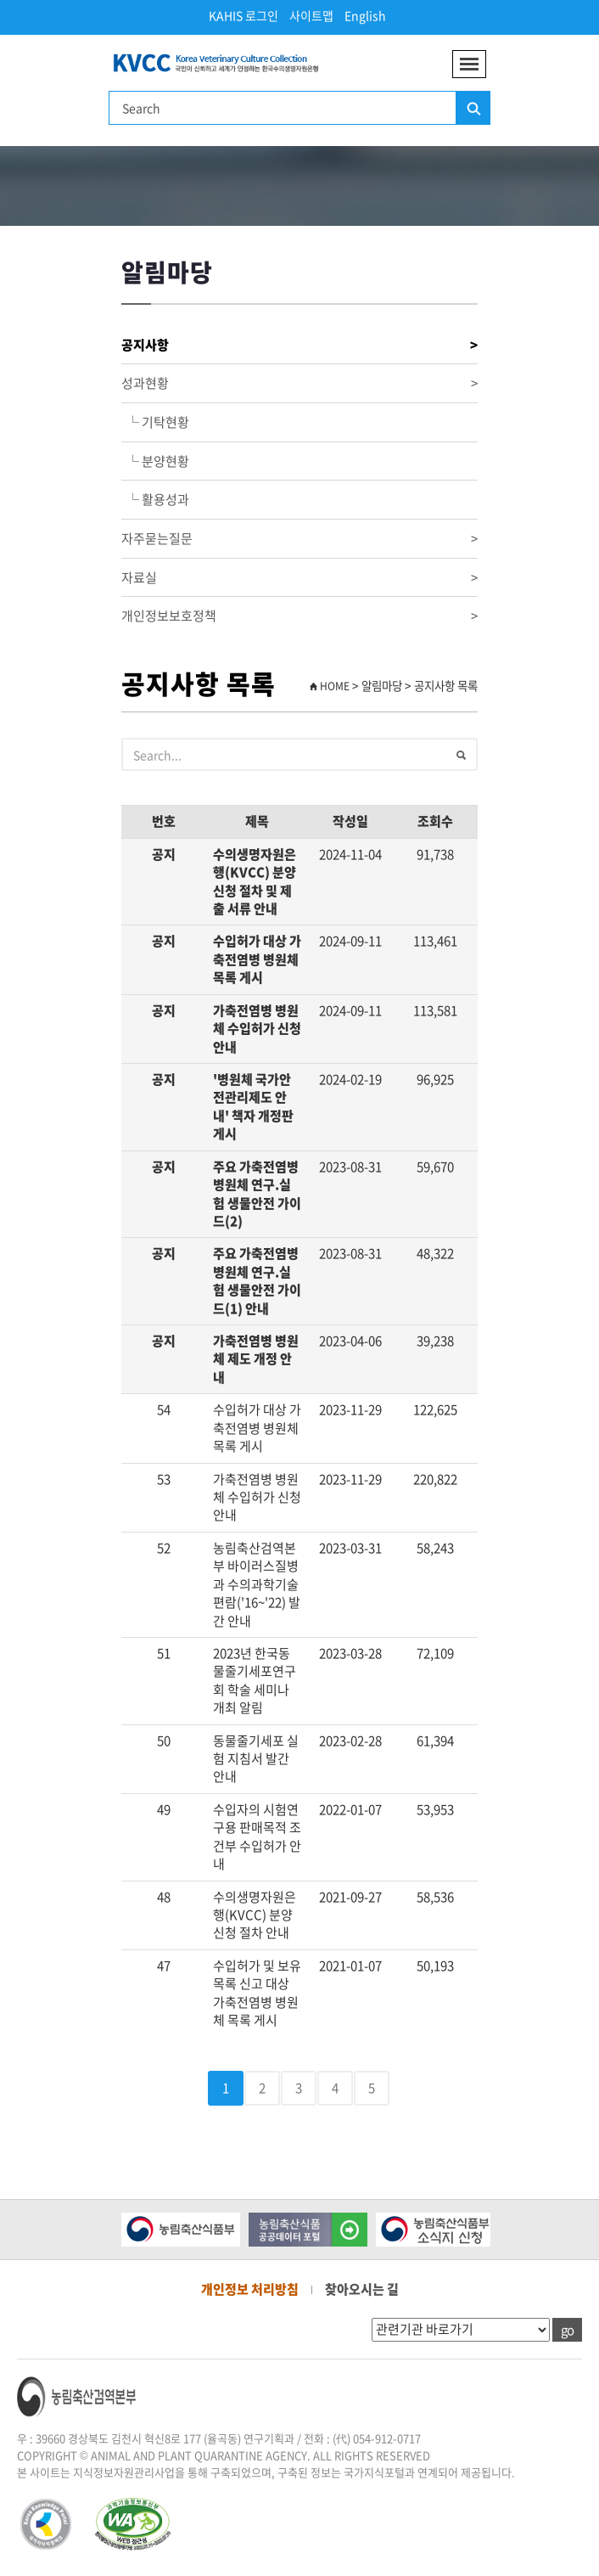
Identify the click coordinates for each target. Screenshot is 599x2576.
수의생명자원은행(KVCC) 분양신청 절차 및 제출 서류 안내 (254, 881)
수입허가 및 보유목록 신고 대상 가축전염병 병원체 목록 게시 (257, 1992)
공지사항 (299, 345)
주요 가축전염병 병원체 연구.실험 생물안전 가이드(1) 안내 (257, 1280)
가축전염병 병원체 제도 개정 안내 (256, 1358)
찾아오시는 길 (362, 2289)
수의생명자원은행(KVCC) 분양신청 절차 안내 (254, 1915)
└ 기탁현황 (155, 422)
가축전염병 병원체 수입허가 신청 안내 (257, 1028)
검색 (473, 109)
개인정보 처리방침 (250, 2289)
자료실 (299, 577)
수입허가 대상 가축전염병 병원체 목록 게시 (257, 959)
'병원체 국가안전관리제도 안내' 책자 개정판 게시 (253, 1106)
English (365, 15)
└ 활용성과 (155, 499)
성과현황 (299, 383)
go (567, 2329)
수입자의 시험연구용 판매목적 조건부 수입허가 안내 (257, 1836)
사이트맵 (311, 15)
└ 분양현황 (155, 461)
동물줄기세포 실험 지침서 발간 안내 (256, 1758)
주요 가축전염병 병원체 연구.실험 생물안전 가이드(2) (257, 1193)
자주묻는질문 (299, 538)
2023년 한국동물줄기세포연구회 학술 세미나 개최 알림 (254, 1680)
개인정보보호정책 (299, 616)
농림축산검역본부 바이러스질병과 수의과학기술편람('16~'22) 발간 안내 (256, 1584)
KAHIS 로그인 (243, 15)
